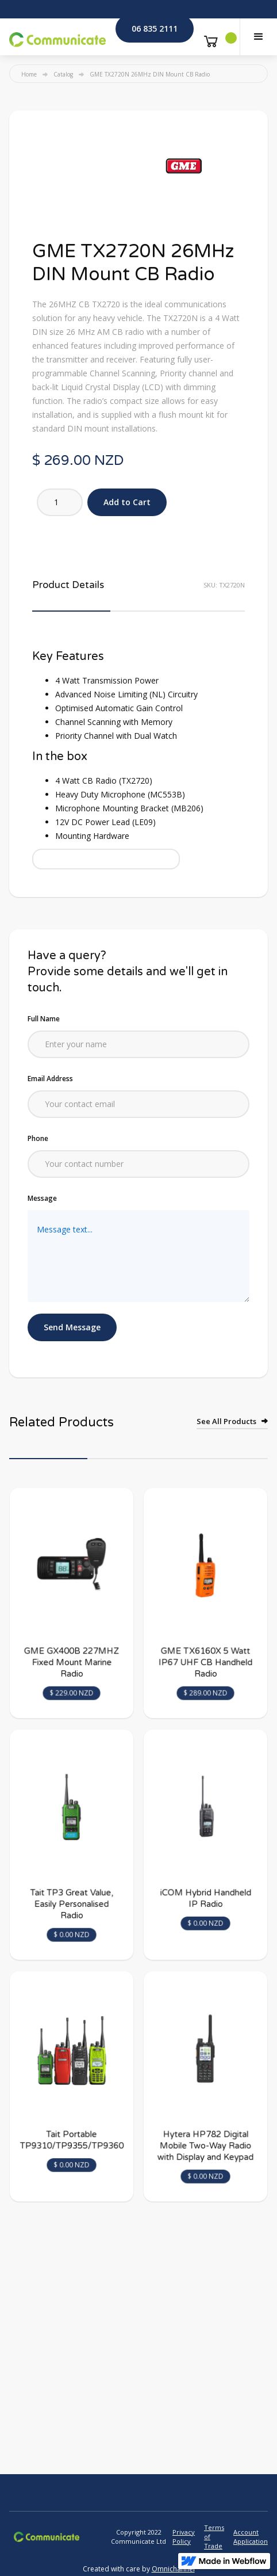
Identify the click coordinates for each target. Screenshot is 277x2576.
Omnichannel (173, 2569)
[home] (57, 37)
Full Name (44, 1019)
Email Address (50, 1078)
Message (42, 1198)
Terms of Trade (214, 2536)
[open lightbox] (184, 166)
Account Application (250, 2537)
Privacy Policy (183, 2537)
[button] (258, 37)
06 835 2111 (155, 28)
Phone (38, 1138)
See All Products (226, 1421)
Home (29, 74)
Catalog (63, 74)
